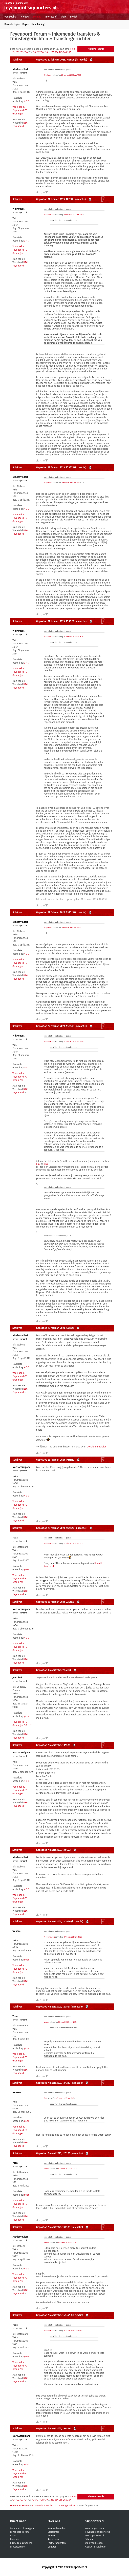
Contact (52, 2546)
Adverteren (53, 2539)
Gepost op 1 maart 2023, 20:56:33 (53, 1670)
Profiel (73, 16)
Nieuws (25, 16)
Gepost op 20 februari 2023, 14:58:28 (55, 59)
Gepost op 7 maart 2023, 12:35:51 (53, 2006)
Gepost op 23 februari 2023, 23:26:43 (55, 1601)
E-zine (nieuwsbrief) (21, 2543)
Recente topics (12, 24)
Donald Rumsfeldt (96, 1446)
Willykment (48, 75)
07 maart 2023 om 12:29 (67, 2022)
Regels (25, 24)
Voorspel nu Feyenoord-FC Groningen (19, 110)
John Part (17, 1677)
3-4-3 (27, 240)
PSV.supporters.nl (94, 2535)
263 (52, 52)
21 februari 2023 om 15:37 (73, 637)
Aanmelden (16, 2528)
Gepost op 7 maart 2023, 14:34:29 (53, 2315)
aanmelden (22, 3)
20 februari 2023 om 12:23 (71, 75)
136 (34, 52)
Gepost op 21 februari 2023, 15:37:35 (55, 467)
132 (17, 52)
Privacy (51, 2535)
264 (56, 52)
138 (42, 52)
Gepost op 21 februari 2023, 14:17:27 (54, 199)
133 (22, 52)
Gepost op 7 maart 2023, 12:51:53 (53, 2153)
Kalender (15, 2539)
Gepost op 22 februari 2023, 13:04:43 (55, 1026)
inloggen (9, 3)
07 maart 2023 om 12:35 (65, 2098)
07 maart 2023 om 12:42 (67, 2169)
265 (60, 52)
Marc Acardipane (21, 1467)
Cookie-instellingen (95, 2546)
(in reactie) (81, 59)
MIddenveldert (20, 69)
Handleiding (37, 24)
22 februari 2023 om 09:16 (73, 1042)
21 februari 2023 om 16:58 (71, 928)
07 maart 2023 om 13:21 (72, 2331)
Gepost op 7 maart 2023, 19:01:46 (53, 2428)
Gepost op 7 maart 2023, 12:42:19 (53, 2082)
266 (65, 52)
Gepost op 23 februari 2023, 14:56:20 (55, 1459)
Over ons (54, 2521)
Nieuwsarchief (18, 2546)
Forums (37, 16)
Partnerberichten (57, 2543)
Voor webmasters (57, 2528)
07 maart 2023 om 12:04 (73, 1937)
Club (63, 16)
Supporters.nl (94, 2521)
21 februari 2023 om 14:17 (70, 483)
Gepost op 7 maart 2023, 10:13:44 (53, 1745)
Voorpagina (10, 16)
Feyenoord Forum (28, 34)
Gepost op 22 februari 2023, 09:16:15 (55, 912)
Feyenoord (23, 73)
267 (69, 52)
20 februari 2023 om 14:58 (73, 215)
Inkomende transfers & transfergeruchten (55, 36)
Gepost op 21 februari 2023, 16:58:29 (55, 621)
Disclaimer (53, 2531)
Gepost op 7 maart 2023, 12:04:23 (53, 1850)
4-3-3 (26, 101)
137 (37, 52)
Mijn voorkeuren (94, 2543)
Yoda (15, 1537)
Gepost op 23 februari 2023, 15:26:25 (55, 1528)
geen (26, 1569)
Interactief (51, 16)
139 (46, 52)
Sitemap (89, 2539)
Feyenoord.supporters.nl (98, 2531)
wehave (16, 1931)
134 (26, 52)
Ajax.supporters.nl (94, 2528)
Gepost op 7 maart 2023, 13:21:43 (53, 2227)
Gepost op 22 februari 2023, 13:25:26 (55, 1328)
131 (13, 52)
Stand (13, 2535)
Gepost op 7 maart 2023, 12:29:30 (53, 1921)
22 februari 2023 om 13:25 (73, 1543)
